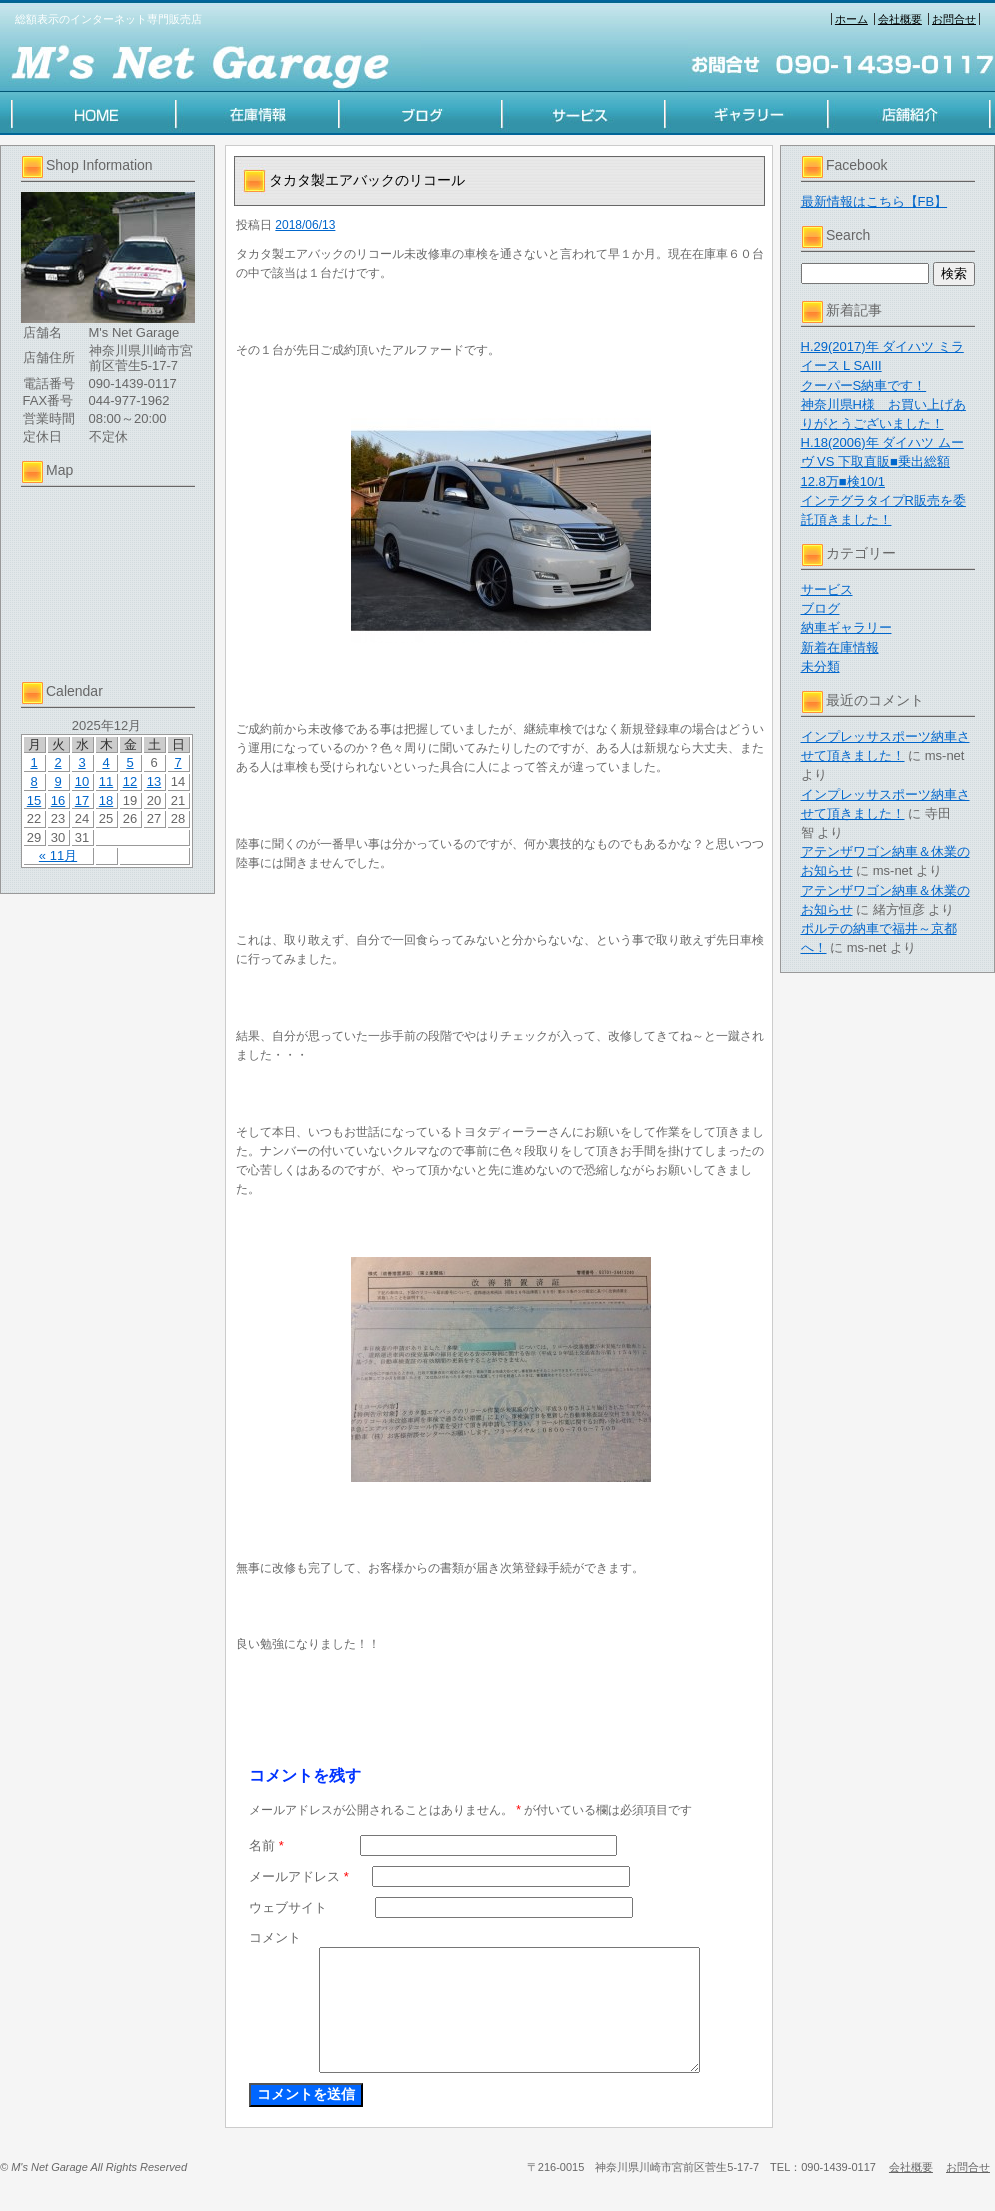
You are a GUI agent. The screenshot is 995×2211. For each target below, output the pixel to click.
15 (34, 800)
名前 (266, 1845)
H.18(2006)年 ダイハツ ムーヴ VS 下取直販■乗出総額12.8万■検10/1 (882, 461)
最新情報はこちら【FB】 (874, 201)
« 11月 (58, 855)
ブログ (820, 608)
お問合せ (954, 19)
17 (82, 800)
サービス (827, 589)
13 (154, 781)
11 (106, 781)
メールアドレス (299, 1876)
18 (106, 800)
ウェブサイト (288, 1907)
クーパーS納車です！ (864, 385)
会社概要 (900, 19)
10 (82, 781)
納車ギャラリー (846, 627)
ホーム (851, 19)
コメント (275, 1937)
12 (130, 781)
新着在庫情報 (840, 647)
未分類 (820, 666)
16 (58, 800)
